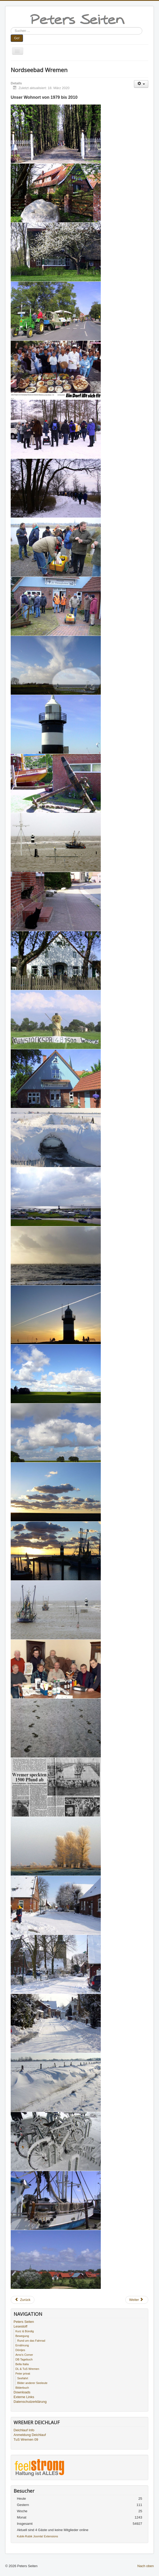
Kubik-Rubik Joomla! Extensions (37, 2536)
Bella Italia (22, 2364)
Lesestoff (20, 2326)
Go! (17, 38)
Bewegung (22, 2335)
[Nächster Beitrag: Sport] (136, 2300)
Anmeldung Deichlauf (30, 2435)
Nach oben (145, 2566)
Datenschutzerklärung (30, 2402)
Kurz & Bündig (24, 2331)
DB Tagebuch (24, 2359)
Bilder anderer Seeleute (32, 2382)
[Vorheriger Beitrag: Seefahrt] (22, 2300)
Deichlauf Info (24, 2430)
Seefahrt (22, 2378)
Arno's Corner (24, 2354)
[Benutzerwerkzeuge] (141, 84)
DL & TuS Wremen (27, 2368)
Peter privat (22, 2373)
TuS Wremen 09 (26, 2439)
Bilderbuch (22, 2387)
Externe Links (24, 2397)
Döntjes (20, 2350)
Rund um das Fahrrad (31, 2340)
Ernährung (22, 2345)
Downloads (22, 2392)
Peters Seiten (24, 2322)
